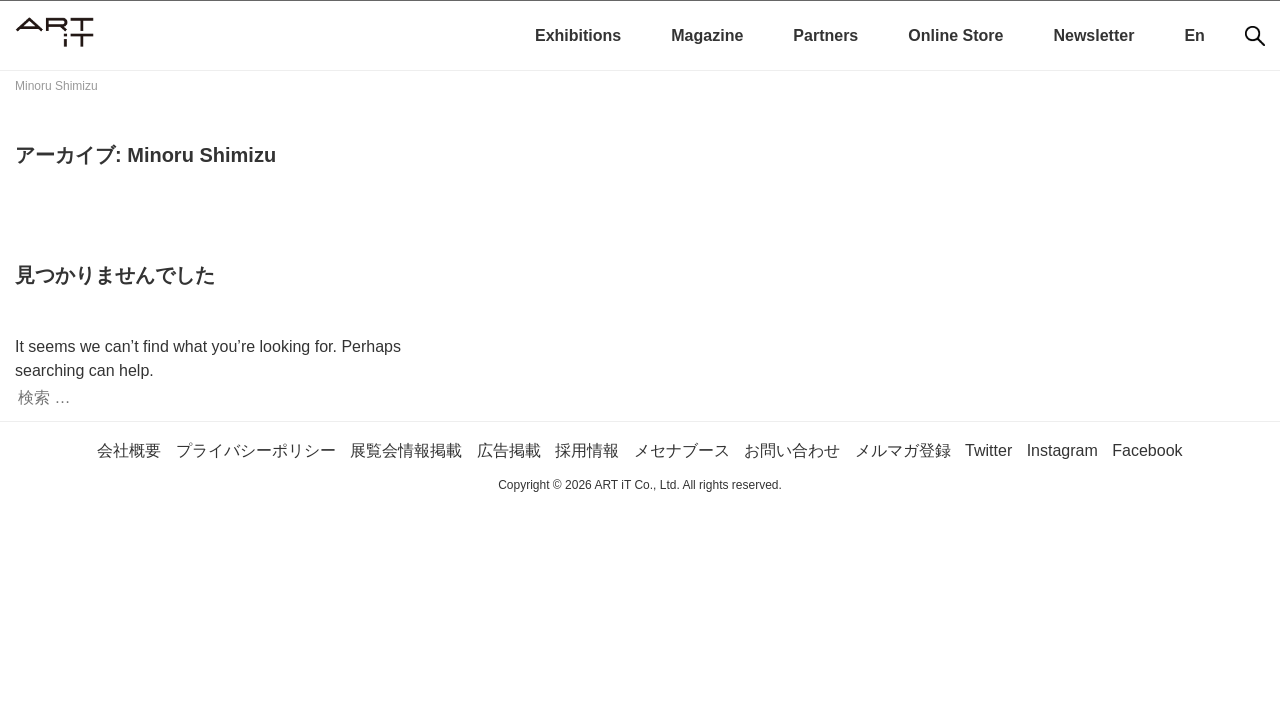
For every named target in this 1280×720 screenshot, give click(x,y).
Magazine (707, 35)
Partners (825, 35)
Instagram (1062, 450)
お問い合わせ (792, 450)
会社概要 (129, 450)
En (1194, 35)
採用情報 (587, 450)
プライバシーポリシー (256, 450)
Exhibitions (578, 35)
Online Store (955, 35)
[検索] (1255, 36)
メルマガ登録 (903, 450)
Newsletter (1093, 35)
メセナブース (682, 450)
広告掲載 (509, 450)
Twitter (988, 450)
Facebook (1147, 450)
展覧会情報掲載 (406, 450)
